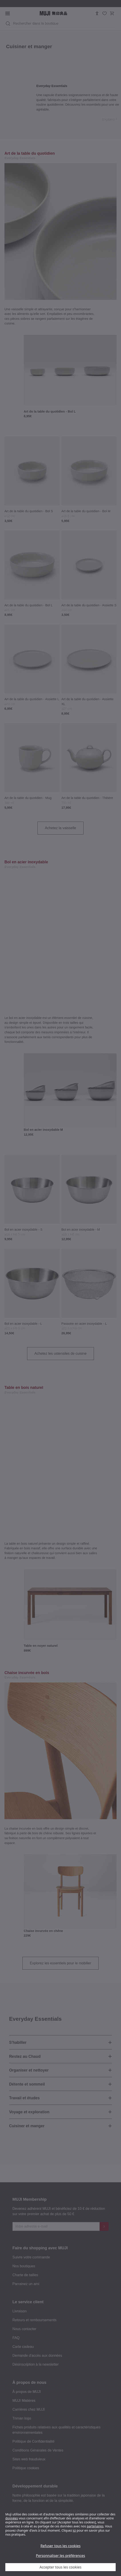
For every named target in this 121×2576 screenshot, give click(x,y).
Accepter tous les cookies (60, 2567)
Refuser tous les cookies (60, 2545)
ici (74, 2530)
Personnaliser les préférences (60, 2555)
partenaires (95, 2526)
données (11, 2518)
